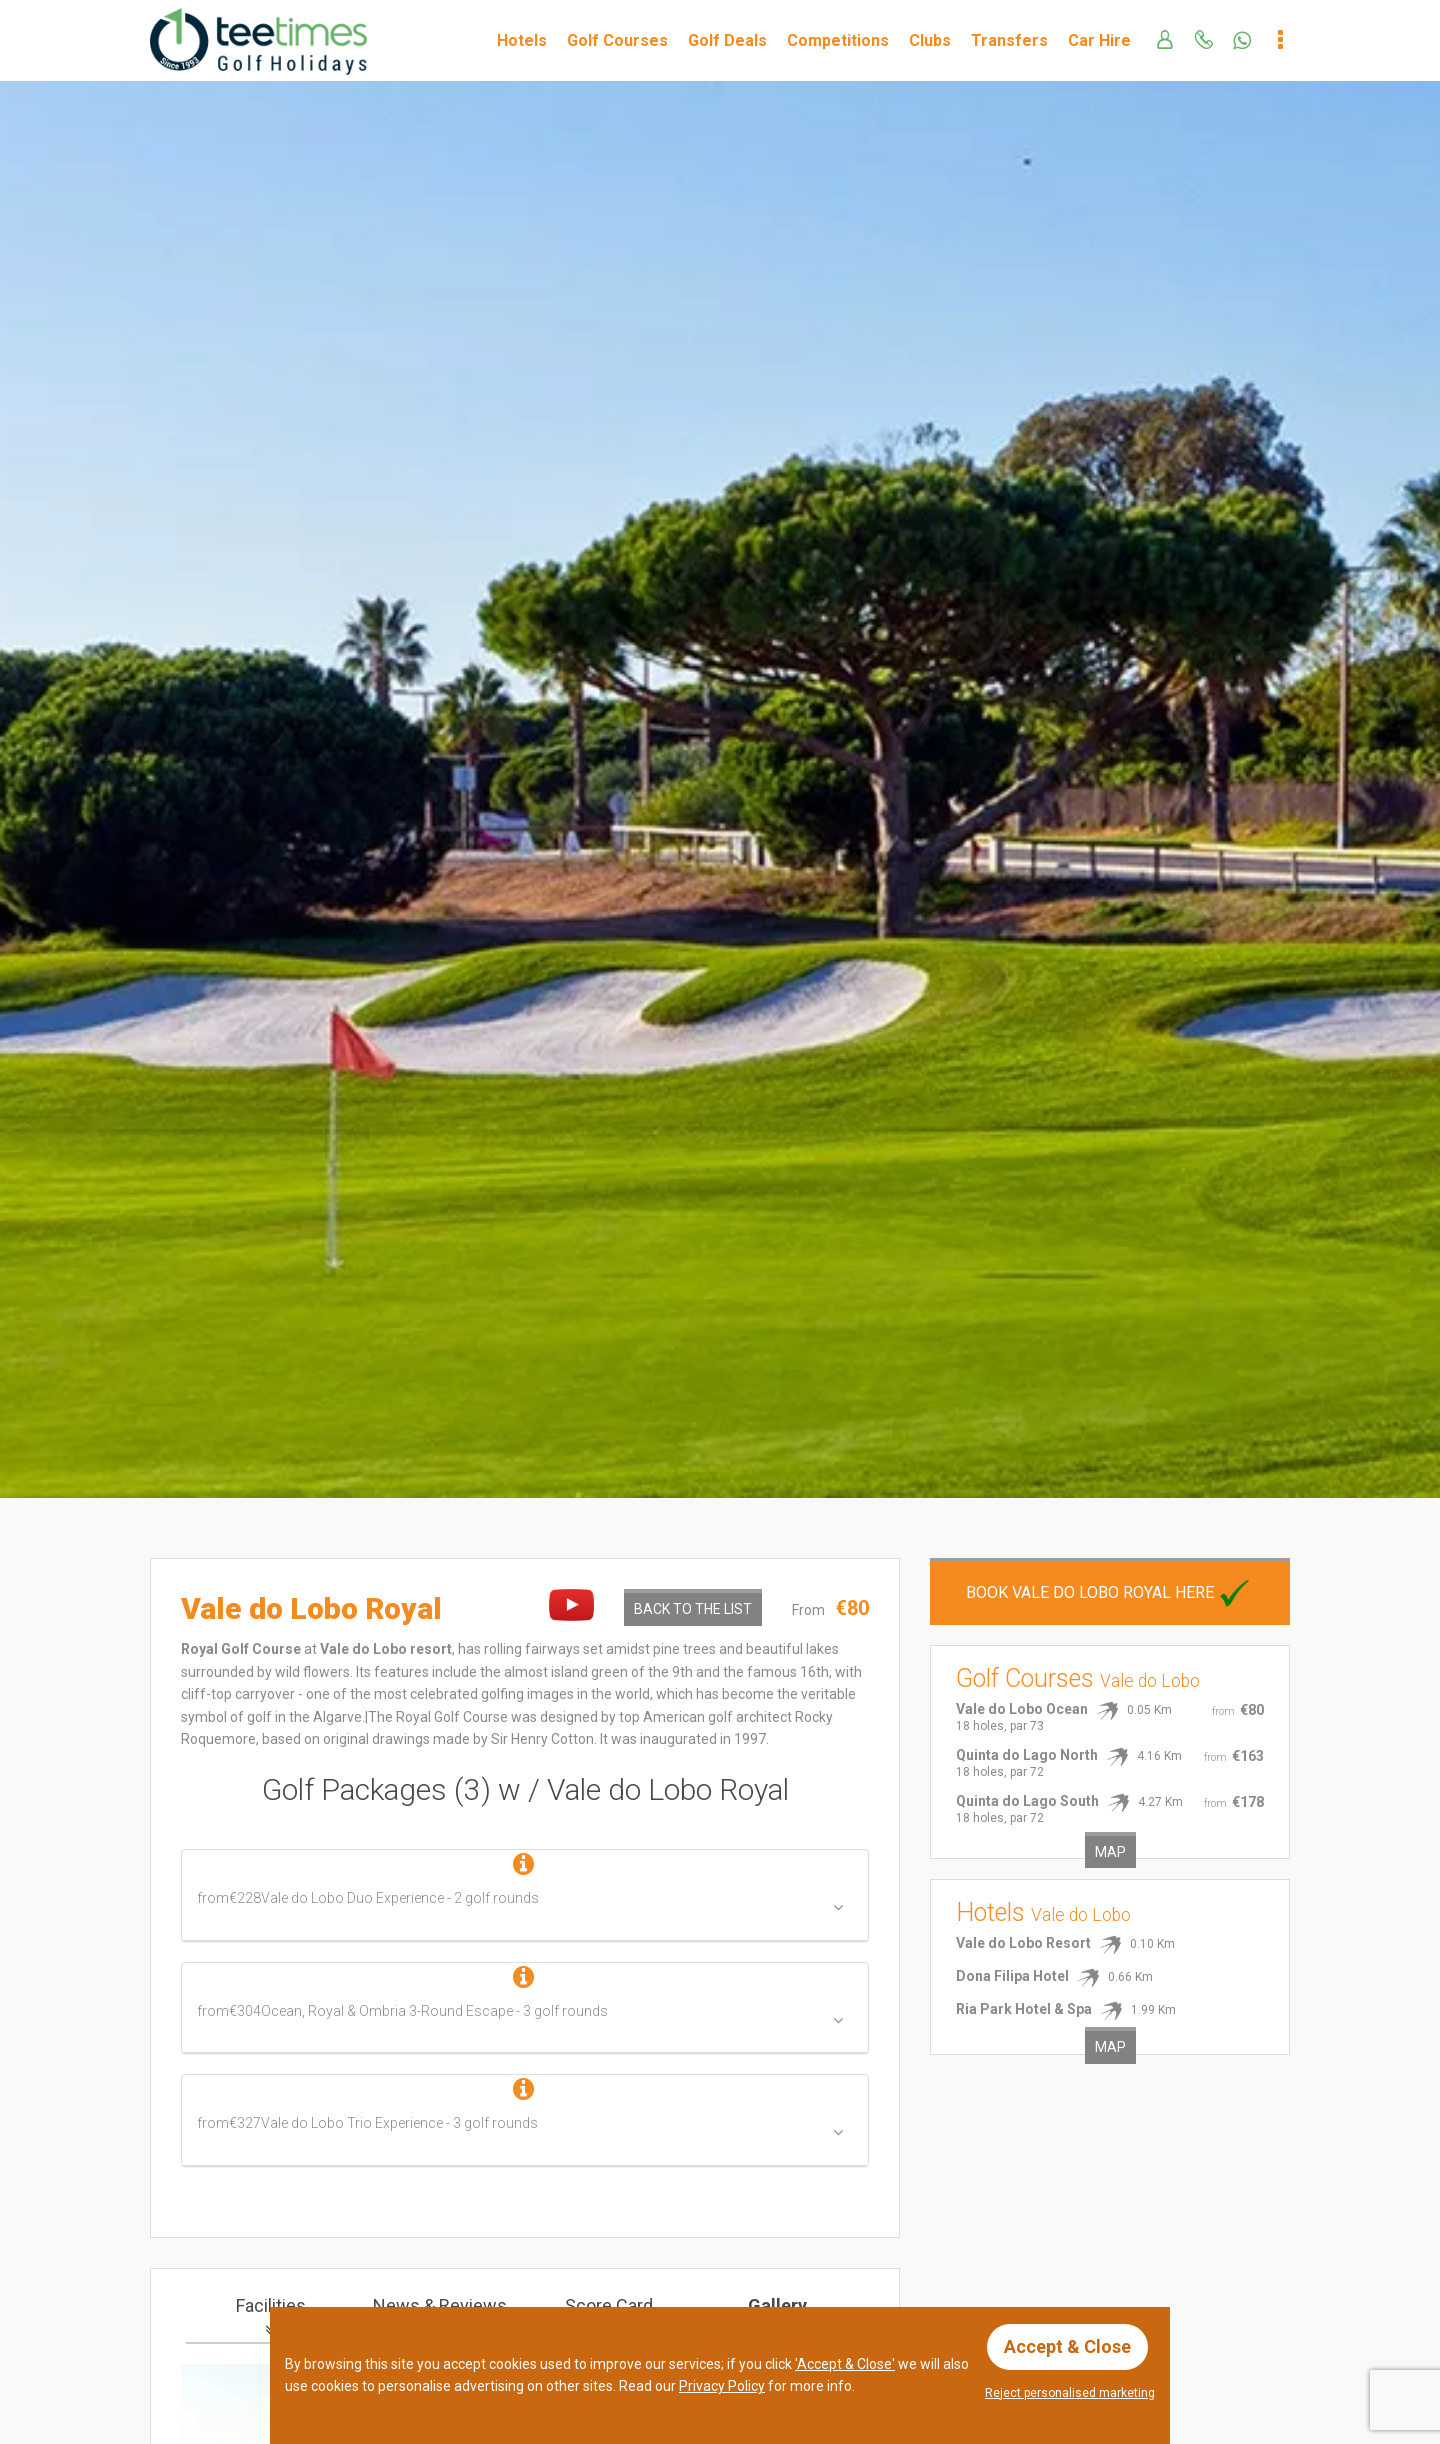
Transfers (1009, 40)
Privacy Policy (722, 2386)
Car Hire (1099, 40)
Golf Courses (617, 40)
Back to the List (693, 1609)
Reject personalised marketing (1070, 2393)
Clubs (930, 40)
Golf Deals (727, 40)
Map (1110, 1852)
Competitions (838, 40)
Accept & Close (1067, 2346)
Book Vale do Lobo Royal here (1110, 1592)
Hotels (522, 40)
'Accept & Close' (845, 2364)
